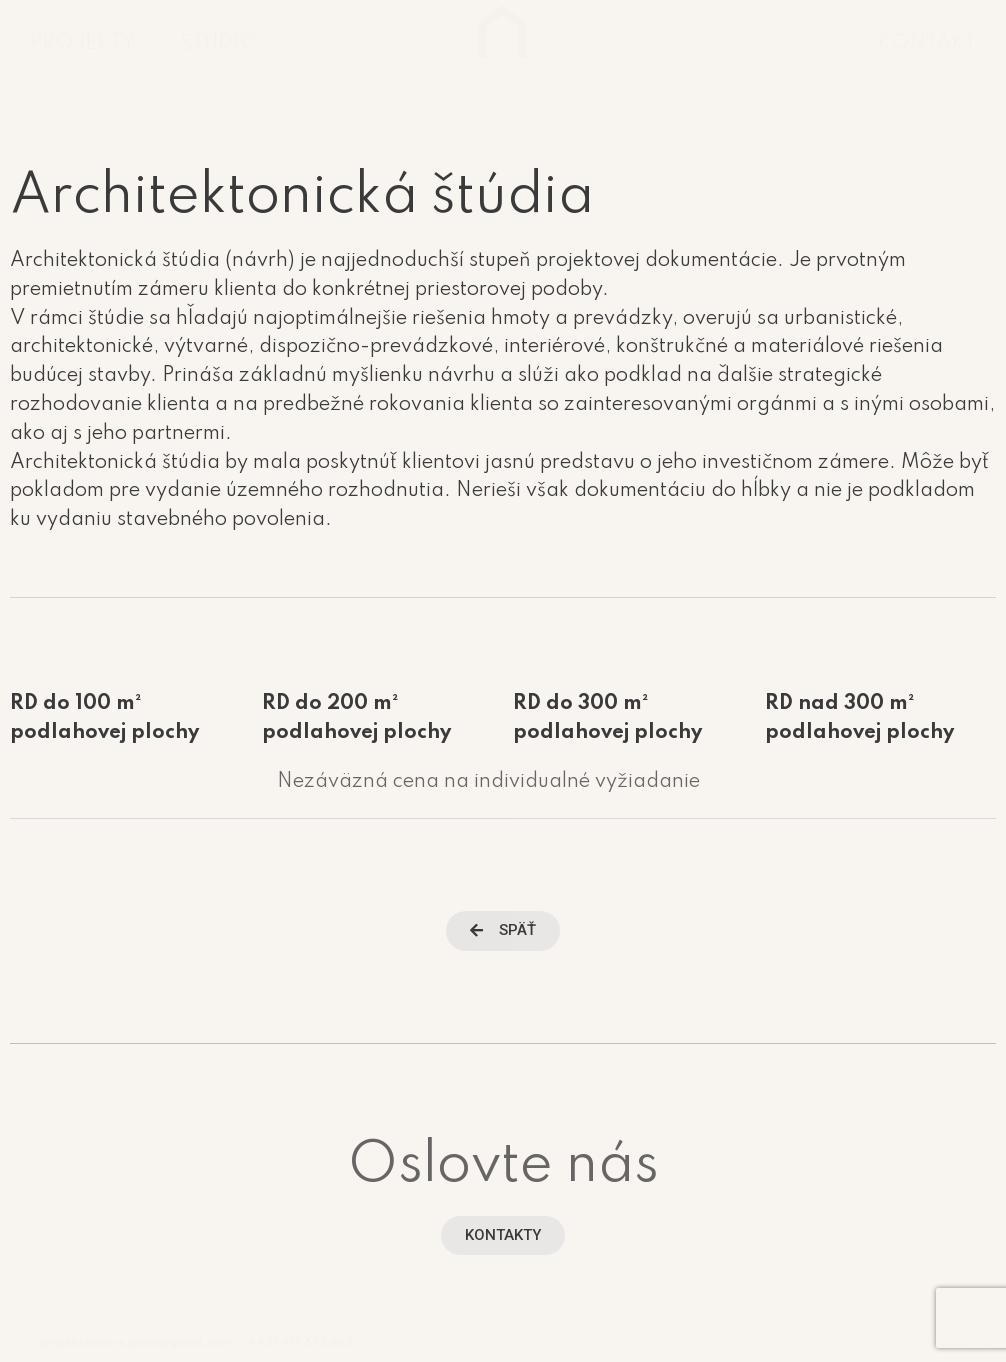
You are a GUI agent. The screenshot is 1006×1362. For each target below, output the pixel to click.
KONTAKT (926, 44)
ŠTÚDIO (219, 44)
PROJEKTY (82, 44)
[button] (503, 931)
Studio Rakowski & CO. (930, 1343)
